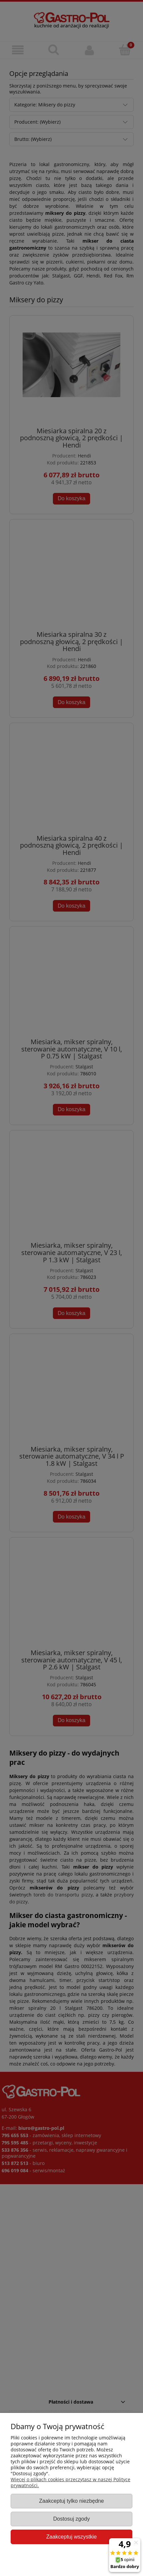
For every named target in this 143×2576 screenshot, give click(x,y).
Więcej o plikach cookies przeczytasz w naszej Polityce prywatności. (70, 2482)
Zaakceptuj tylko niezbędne (71, 2501)
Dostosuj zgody (71, 2519)
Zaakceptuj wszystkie (71, 2537)
